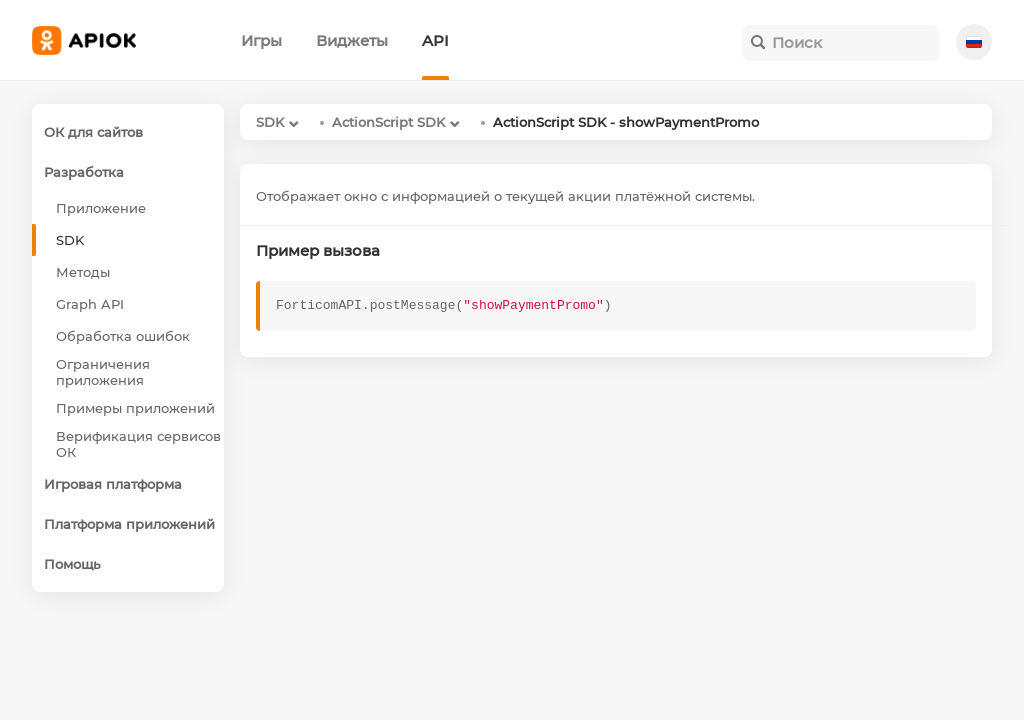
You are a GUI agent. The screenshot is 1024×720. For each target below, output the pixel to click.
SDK (270, 122)
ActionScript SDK (388, 122)
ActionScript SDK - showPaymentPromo (626, 122)
